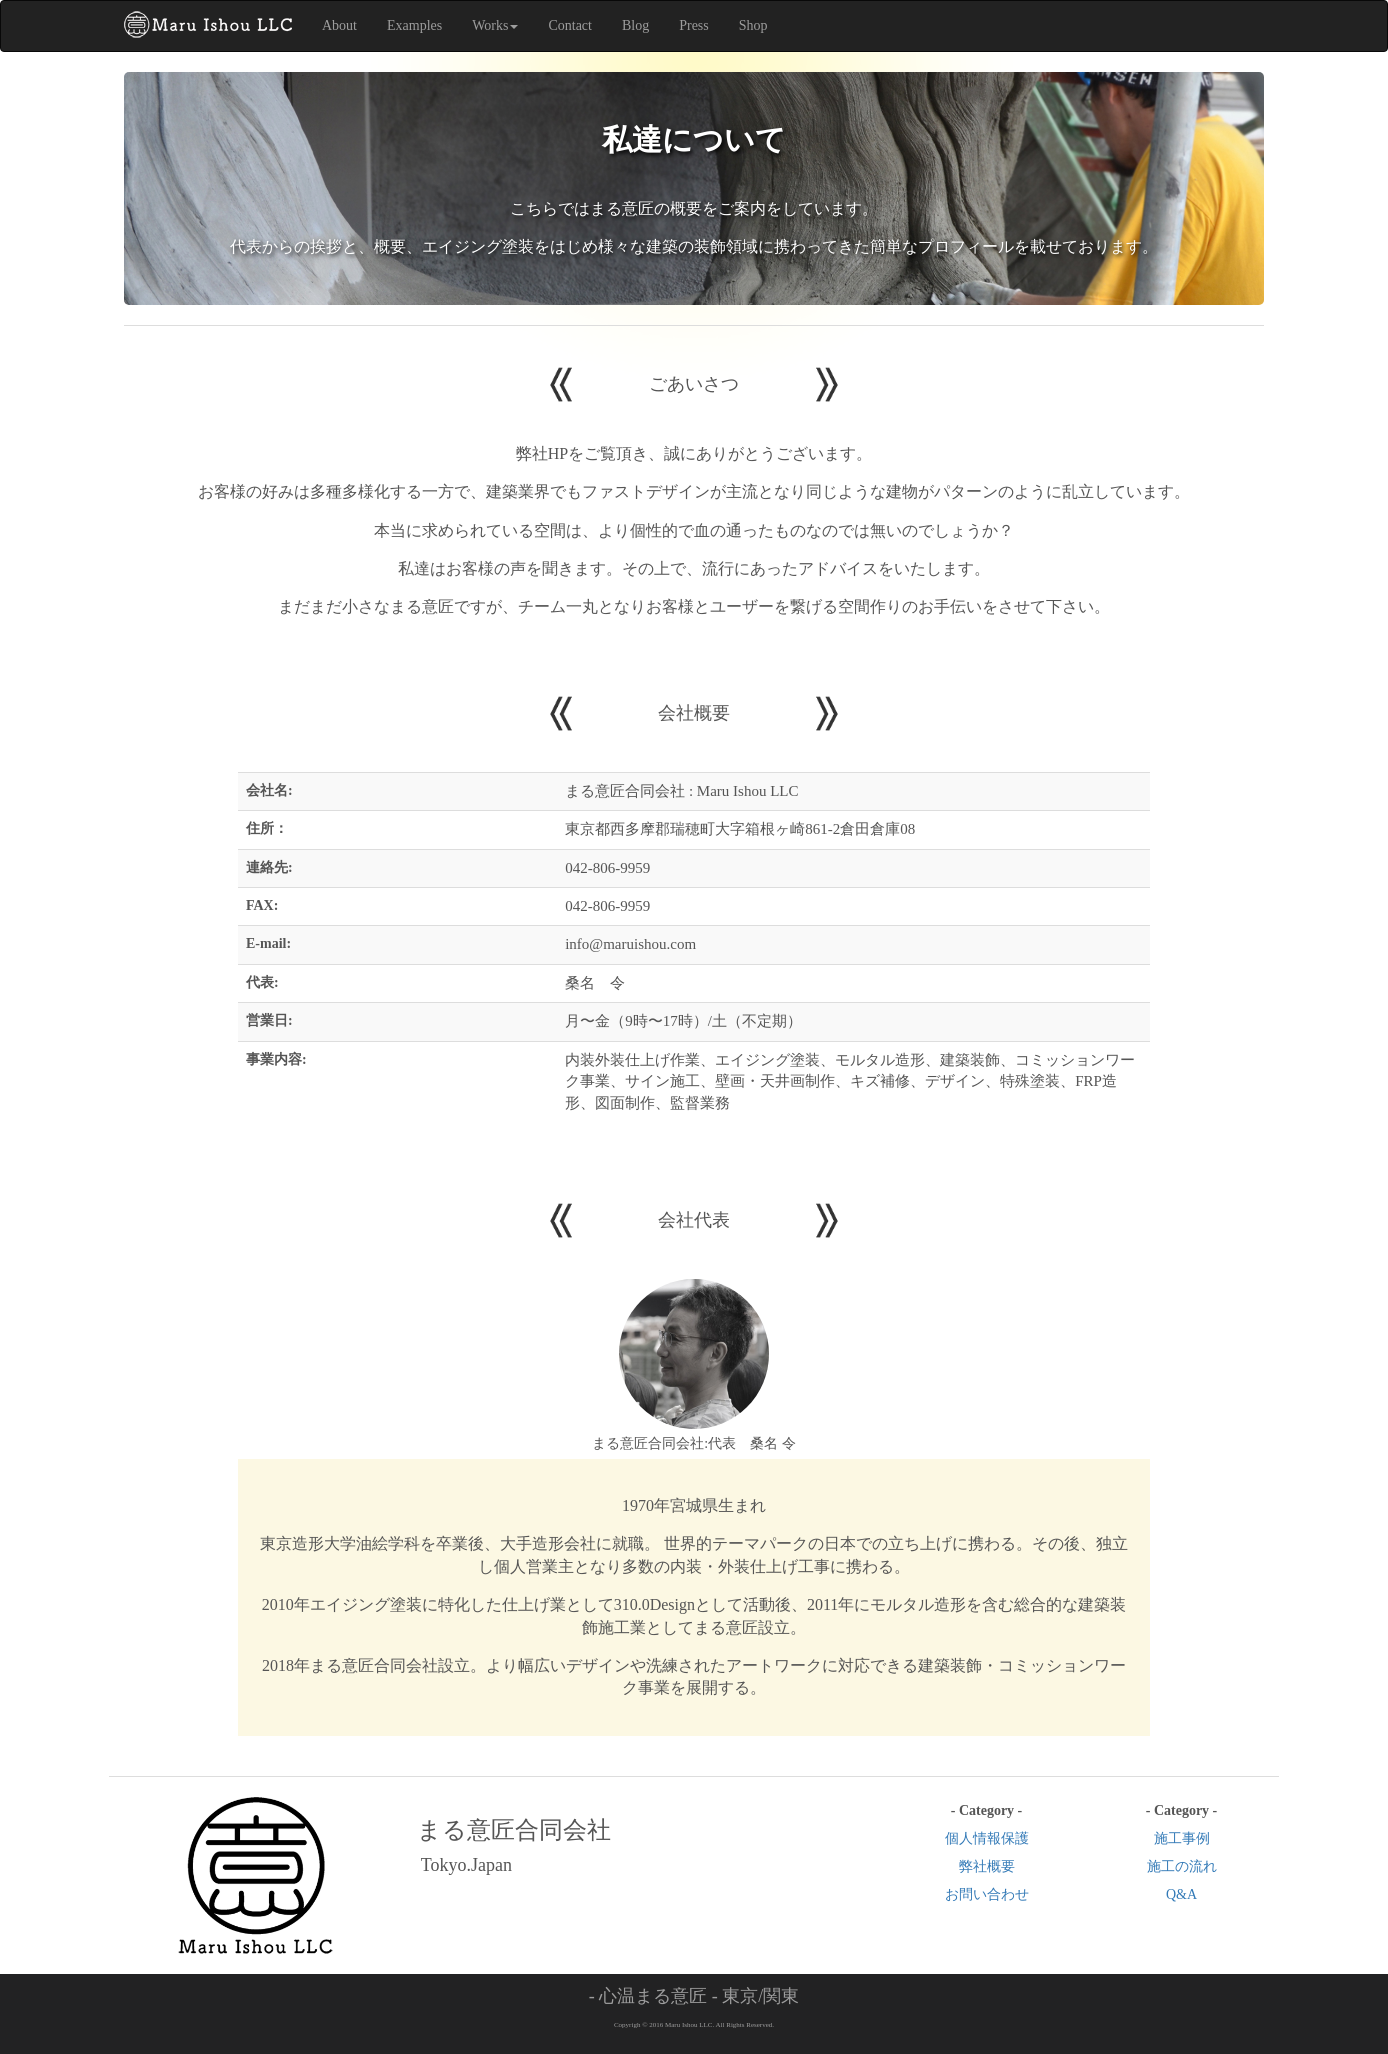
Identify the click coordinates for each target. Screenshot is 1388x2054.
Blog (635, 25)
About (339, 25)
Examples (414, 25)
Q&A (1181, 1894)
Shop (753, 25)
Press (694, 25)
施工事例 (1182, 1838)
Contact (570, 25)
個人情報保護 (987, 1838)
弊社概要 (987, 1866)
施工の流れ (1182, 1866)
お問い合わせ (987, 1894)
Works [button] (495, 25)
